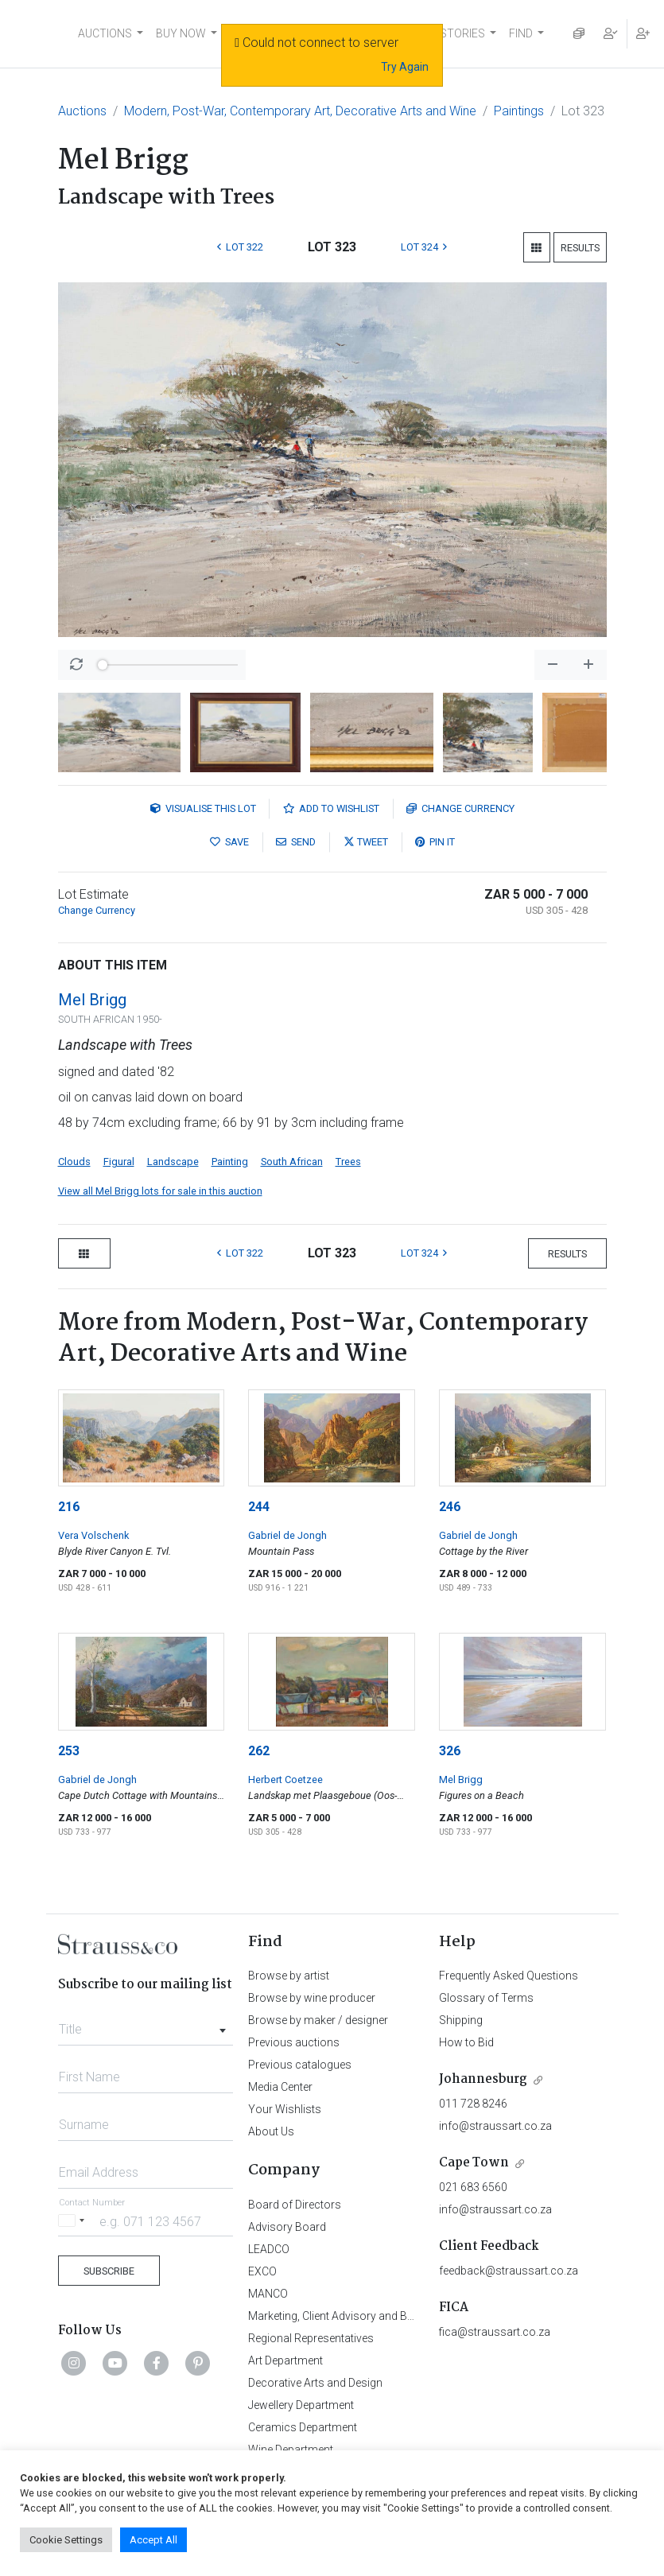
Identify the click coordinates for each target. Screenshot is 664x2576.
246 (449, 1506)
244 (259, 1506)
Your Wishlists (284, 2109)
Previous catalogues (299, 2064)
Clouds (74, 1162)
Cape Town (474, 2163)
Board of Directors (294, 2204)
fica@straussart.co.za (494, 2331)
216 (69, 1506)
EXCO (262, 2271)
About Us (271, 2131)
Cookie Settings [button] (66, 2540)
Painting (230, 1162)
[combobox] (146, 2025)
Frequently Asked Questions (508, 1975)
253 (69, 1750)
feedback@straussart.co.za (508, 2270)
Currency (460, 808)
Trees (348, 1162)
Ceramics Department (302, 2427)
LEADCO (268, 2249)
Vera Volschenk (93, 1535)
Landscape (173, 1162)
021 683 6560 (473, 2187)
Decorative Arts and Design (315, 2382)
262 (259, 1750)
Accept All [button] (153, 2540)
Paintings (519, 111)
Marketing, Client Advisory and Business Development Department (411, 2316)
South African (292, 1162)
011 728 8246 (473, 2103)
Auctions (82, 111)
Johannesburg (483, 2079)
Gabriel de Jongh (287, 1535)
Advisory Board (287, 2226)
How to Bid (466, 2042)
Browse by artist (288, 1975)
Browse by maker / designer (318, 2020)
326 (449, 1750)
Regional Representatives (311, 2338)
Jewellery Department (301, 2405)
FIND (521, 33)
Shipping (461, 2020)
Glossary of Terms (486, 1997)
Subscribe (108, 2271)
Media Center (280, 2087)
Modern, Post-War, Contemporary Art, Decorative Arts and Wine (300, 111)
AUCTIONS (105, 33)
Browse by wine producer (311, 1997)
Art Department (285, 2360)
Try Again (405, 66)
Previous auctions (294, 2042)
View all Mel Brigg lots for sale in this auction (160, 1191)
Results (580, 248)
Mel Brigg (92, 999)
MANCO (268, 2293)
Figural (118, 1162)
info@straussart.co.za (495, 2125)
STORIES (462, 33)
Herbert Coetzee (285, 1779)
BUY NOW (181, 33)
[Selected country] (74, 2221)
